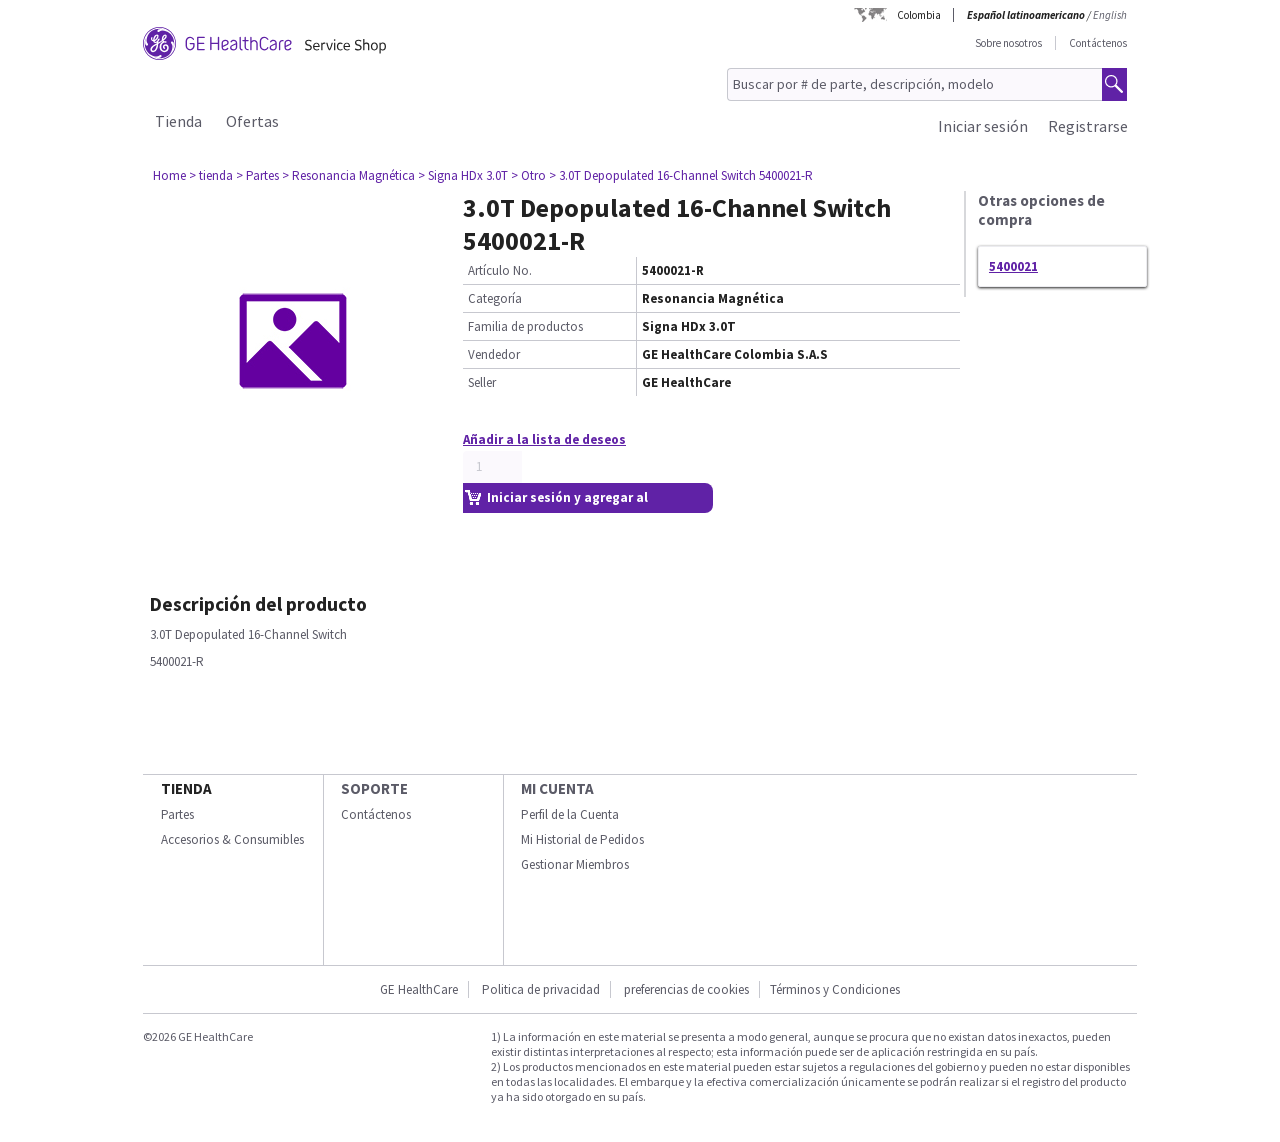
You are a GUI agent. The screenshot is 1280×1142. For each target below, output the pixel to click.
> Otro (528, 175)
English (1110, 15)
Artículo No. (500, 270)
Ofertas (252, 121)
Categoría (495, 298)
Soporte (374, 788)
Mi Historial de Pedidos (582, 839)
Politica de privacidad (541, 989)
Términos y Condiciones (835, 989)
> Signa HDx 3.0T (463, 175)
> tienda (211, 175)
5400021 (1013, 266)
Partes (177, 814)
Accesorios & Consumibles (232, 839)
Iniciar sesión (983, 126)
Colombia (919, 15)
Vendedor (494, 354)
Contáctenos (1098, 43)
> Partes (257, 175)
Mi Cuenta (557, 788)
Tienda (178, 121)
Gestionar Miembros (575, 864)
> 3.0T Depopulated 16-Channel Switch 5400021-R (681, 175)
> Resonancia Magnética (348, 175)
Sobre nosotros (1008, 43)
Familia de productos (525, 326)
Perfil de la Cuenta (570, 814)
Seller (482, 382)
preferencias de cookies (686, 989)
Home (169, 175)
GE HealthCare (419, 989)
